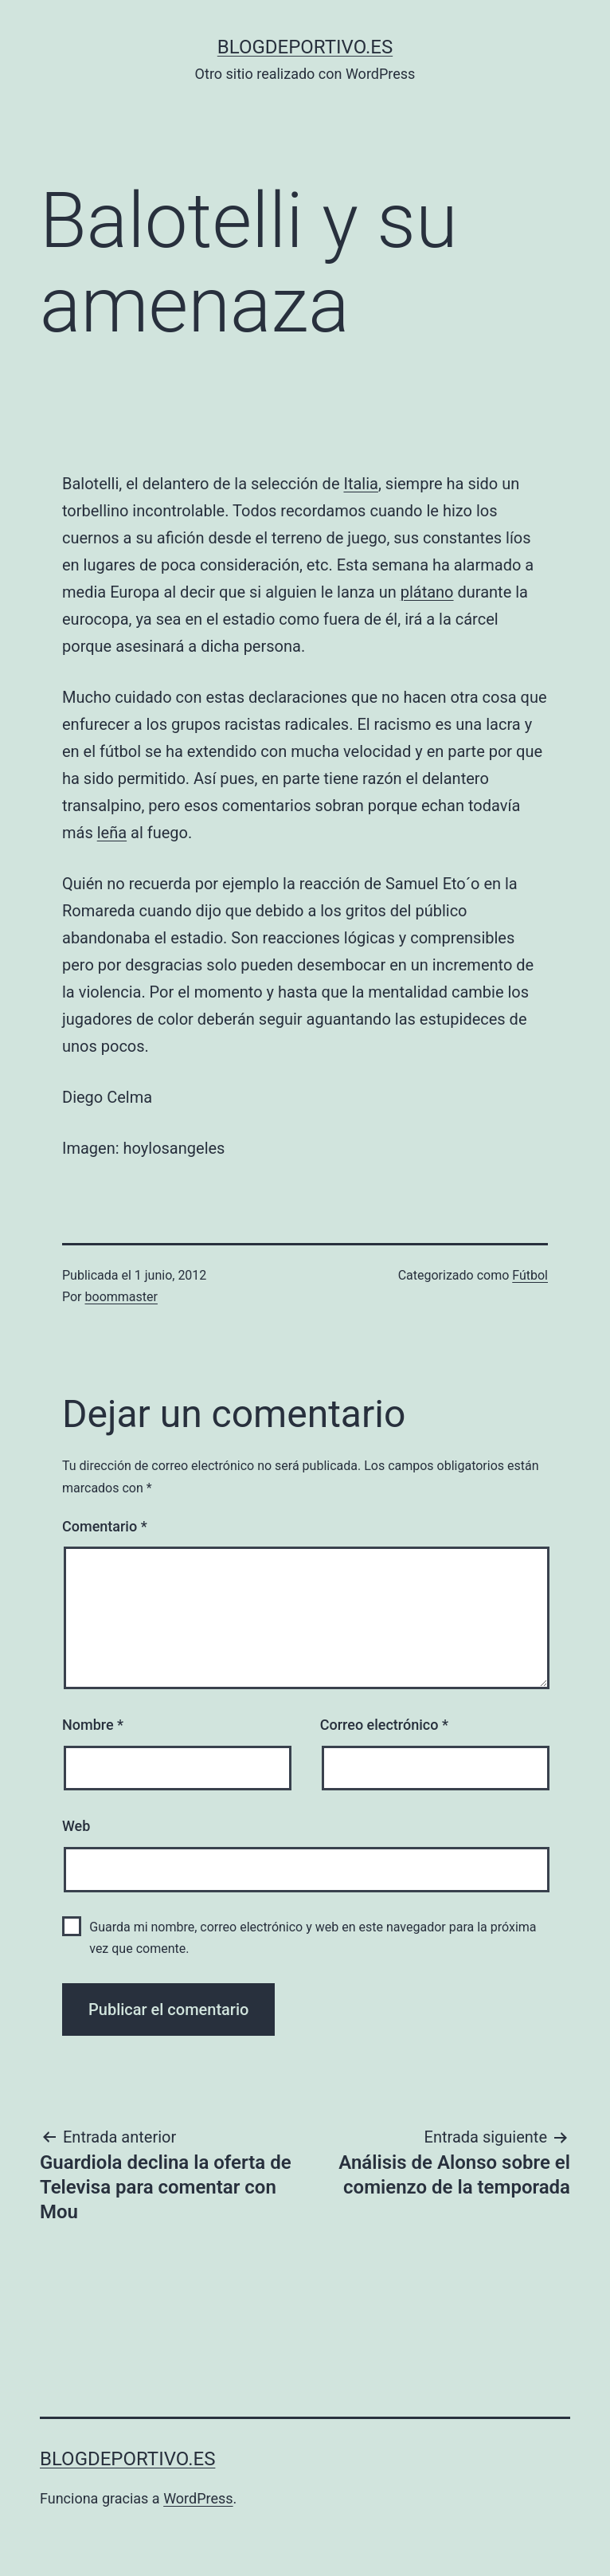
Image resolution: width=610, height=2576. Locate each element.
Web (76, 1825)
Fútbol (530, 1275)
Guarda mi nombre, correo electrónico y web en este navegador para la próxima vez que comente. (312, 1937)
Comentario (104, 1526)
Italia (360, 483)
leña (112, 832)
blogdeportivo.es (305, 47)
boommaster (121, 1296)
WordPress (198, 2498)
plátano (427, 592)
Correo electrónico (384, 1724)
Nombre (92, 1724)
